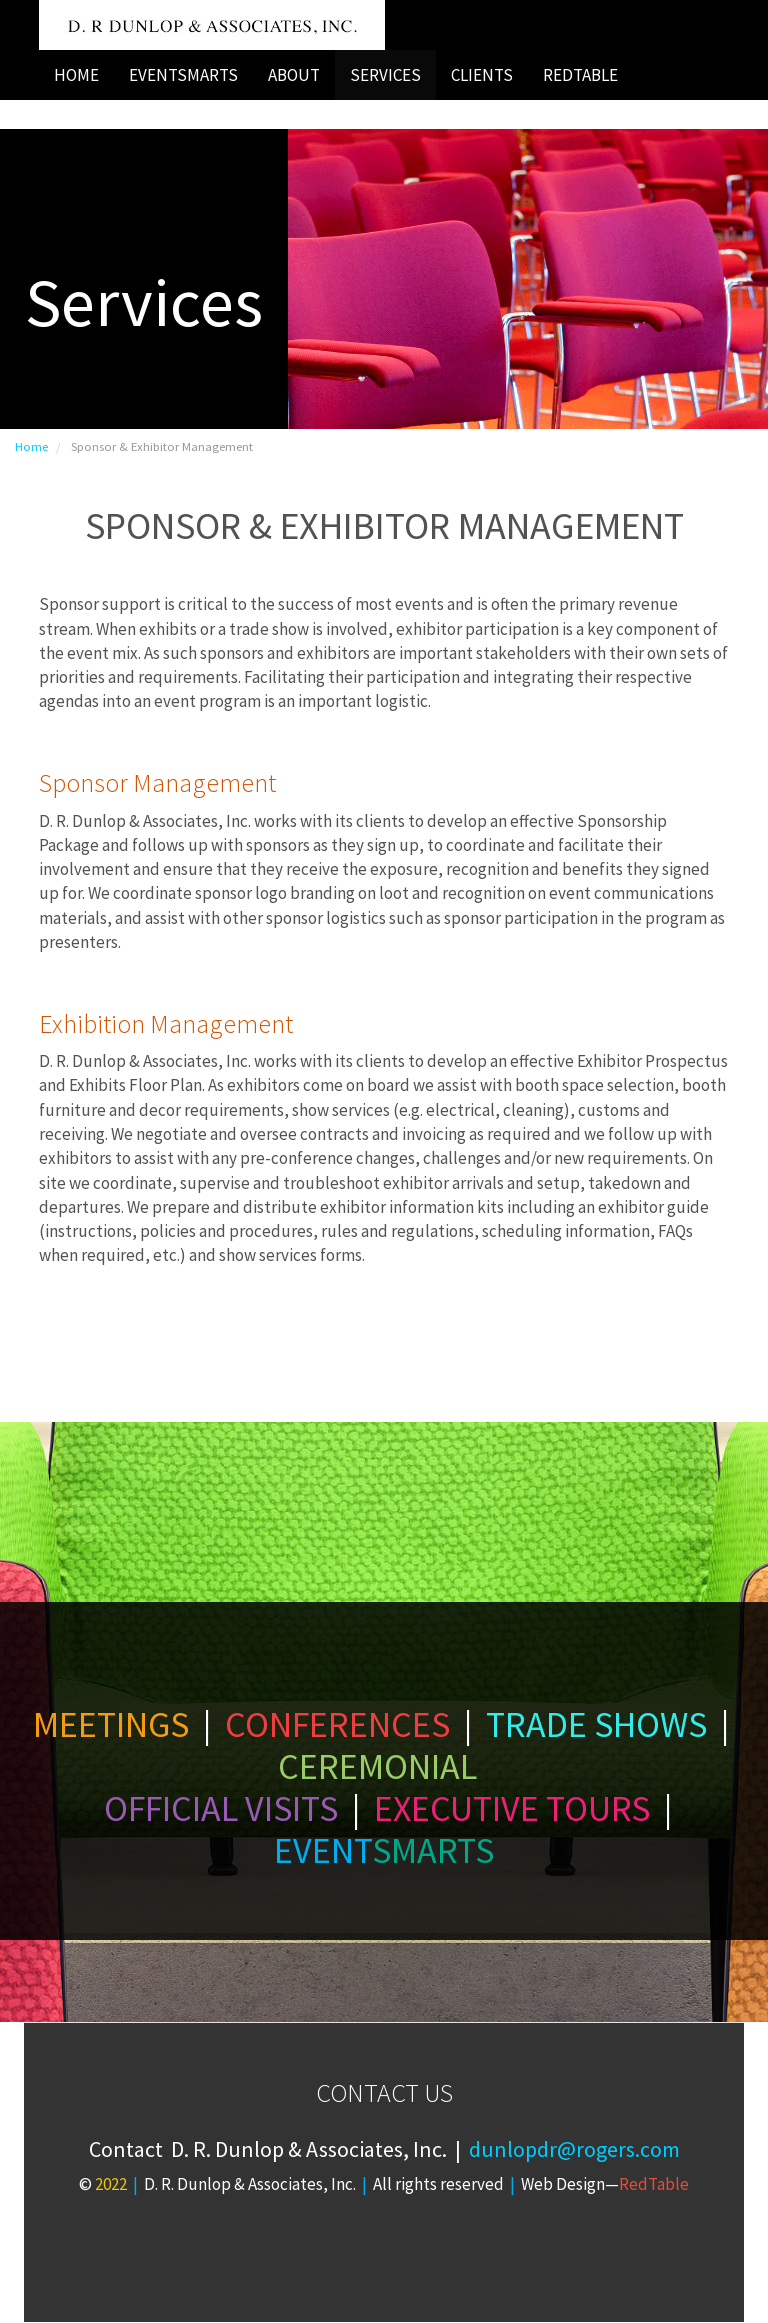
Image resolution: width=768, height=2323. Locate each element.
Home (31, 446)
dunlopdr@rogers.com (574, 2149)
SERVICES (385, 75)
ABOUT (294, 75)
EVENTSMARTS (183, 75)
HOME (76, 75)
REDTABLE (580, 75)
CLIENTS (482, 75)
